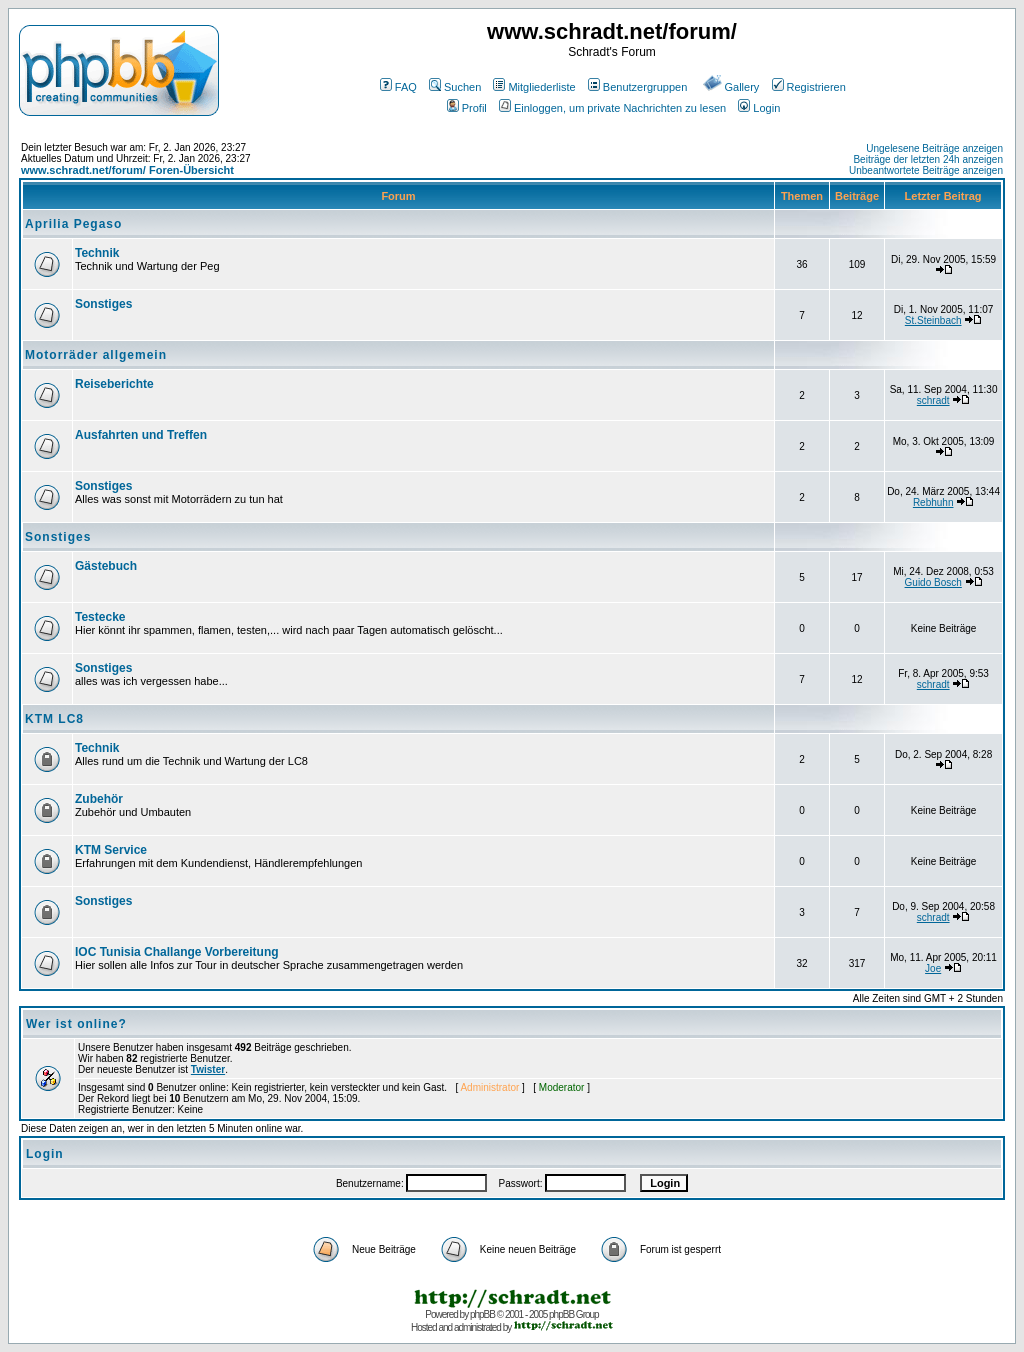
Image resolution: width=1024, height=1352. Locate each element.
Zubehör (99, 799)
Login (759, 108)
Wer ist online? (76, 1024)
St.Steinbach (933, 320)
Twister (208, 1069)
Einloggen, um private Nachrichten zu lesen (612, 108)
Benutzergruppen (637, 87)
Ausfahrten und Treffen (141, 435)
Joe (933, 968)
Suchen (455, 87)
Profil (467, 108)
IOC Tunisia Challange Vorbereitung (177, 952)
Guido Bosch (933, 582)
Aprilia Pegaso (73, 224)
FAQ (398, 87)
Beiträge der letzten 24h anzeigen (928, 159)
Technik (97, 253)
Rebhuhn (933, 502)
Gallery (731, 87)
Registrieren (809, 87)
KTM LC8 (54, 719)
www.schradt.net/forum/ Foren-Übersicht (127, 170)
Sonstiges (103, 304)
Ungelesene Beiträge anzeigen (934, 148)
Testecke (100, 617)
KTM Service (111, 850)
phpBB (482, 1314)
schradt (933, 400)
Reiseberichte (114, 384)
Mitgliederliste (534, 87)
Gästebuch (106, 566)
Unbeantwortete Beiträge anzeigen (926, 170)
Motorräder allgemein (96, 355)
